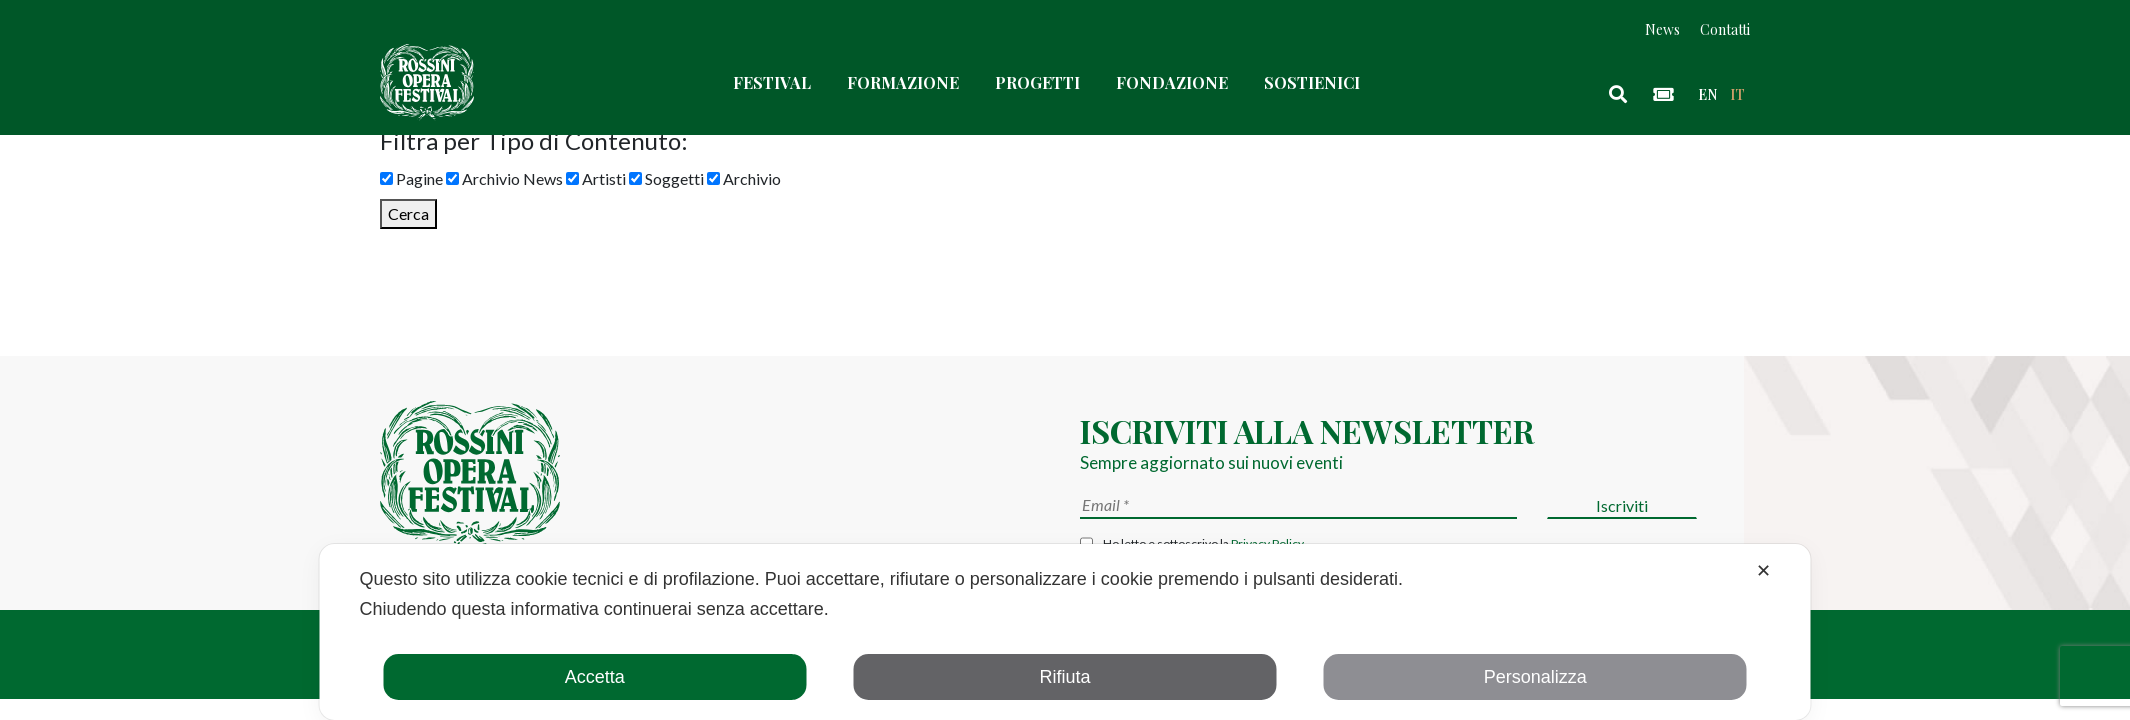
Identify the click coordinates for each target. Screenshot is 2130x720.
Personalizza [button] (1535, 677)
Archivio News (504, 178)
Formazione (903, 82)
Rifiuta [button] (1064, 677)
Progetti (1037, 82)
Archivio (744, 178)
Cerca (408, 213)
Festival (772, 82)
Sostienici (1312, 82)
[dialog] (1065, 632)
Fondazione (1172, 82)
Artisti (596, 178)
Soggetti (666, 178)
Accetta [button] (595, 677)
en (1707, 94)
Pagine (411, 178)
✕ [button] (1763, 571)
